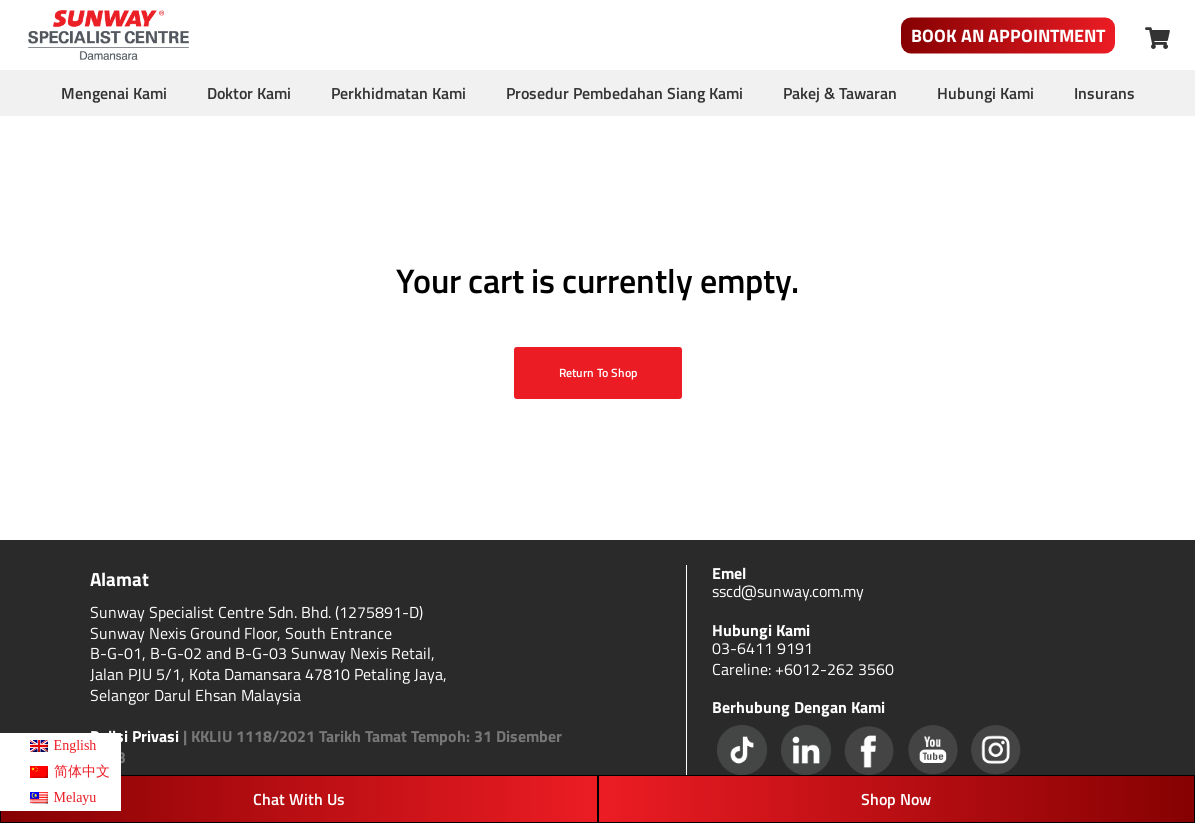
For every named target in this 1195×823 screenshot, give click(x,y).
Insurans (1104, 93)
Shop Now (896, 799)
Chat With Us (299, 799)
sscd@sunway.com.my (788, 591)
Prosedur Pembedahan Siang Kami (624, 93)
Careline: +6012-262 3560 (803, 669)
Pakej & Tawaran (840, 93)
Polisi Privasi (134, 736)
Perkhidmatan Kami (398, 93)
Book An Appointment (1008, 35)
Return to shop (598, 372)
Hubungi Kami (985, 93)
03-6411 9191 (762, 648)
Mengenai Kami (114, 93)
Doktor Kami (249, 93)
